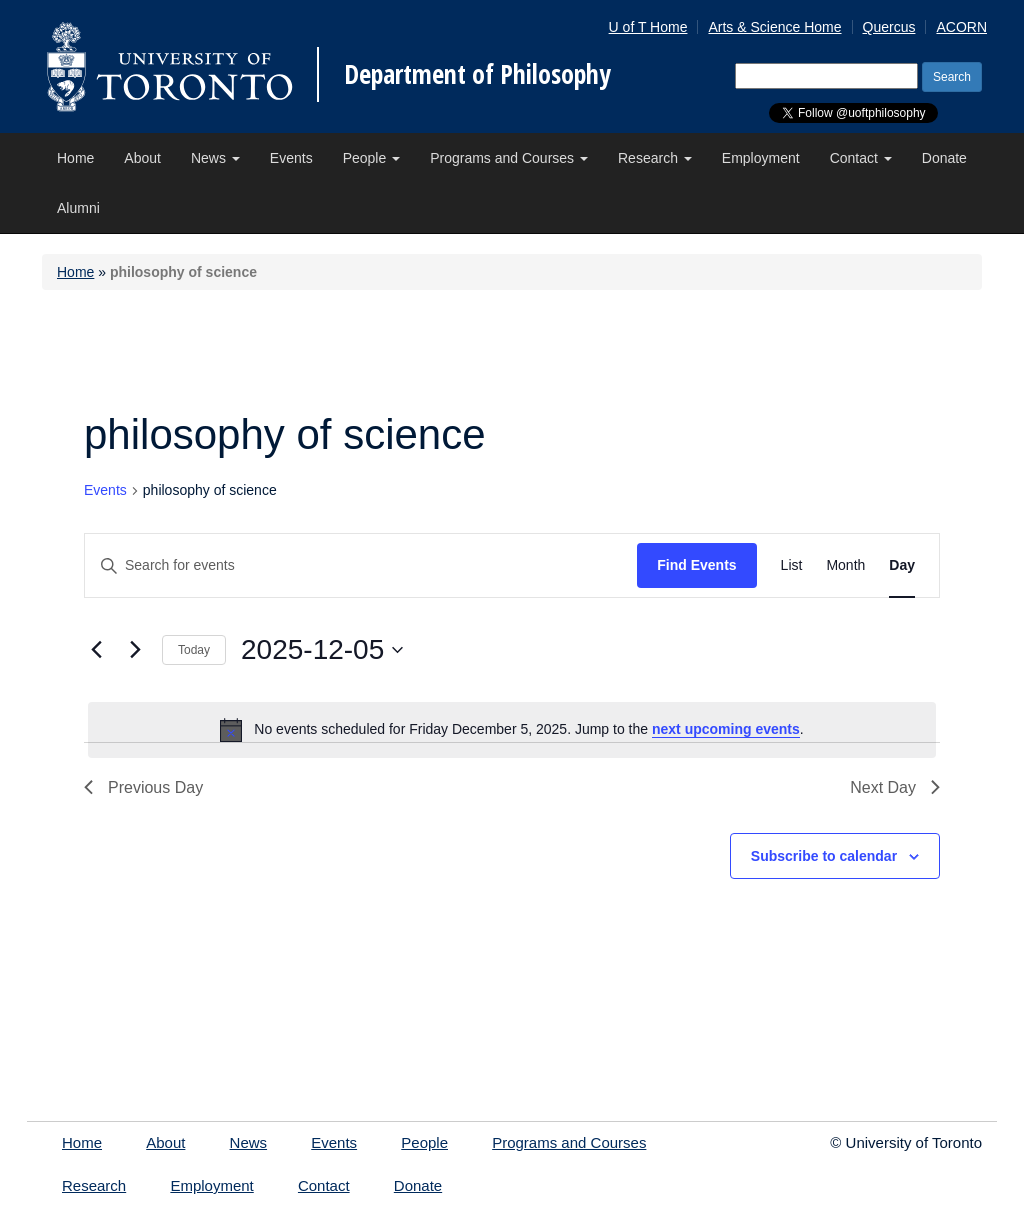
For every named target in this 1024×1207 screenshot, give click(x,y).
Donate (944, 158)
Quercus (889, 27)
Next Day (895, 787)
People (371, 158)
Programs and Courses (509, 158)
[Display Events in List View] (792, 565)
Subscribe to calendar (824, 856)
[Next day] (135, 650)
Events (291, 158)
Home (75, 158)
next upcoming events (726, 729)
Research (655, 158)
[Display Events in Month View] (845, 565)
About (142, 158)
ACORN (961, 27)
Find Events (696, 565)
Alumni (78, 208)
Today (194, 650)
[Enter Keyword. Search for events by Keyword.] (361, 565)
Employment (761, 158)
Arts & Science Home (774, 27)
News (215, 158)
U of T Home (648, 27)
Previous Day (143, 787)
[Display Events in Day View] (902, 565)
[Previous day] (96, 650)
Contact (861, 158)
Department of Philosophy (477, 74)
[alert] (512, 730)
